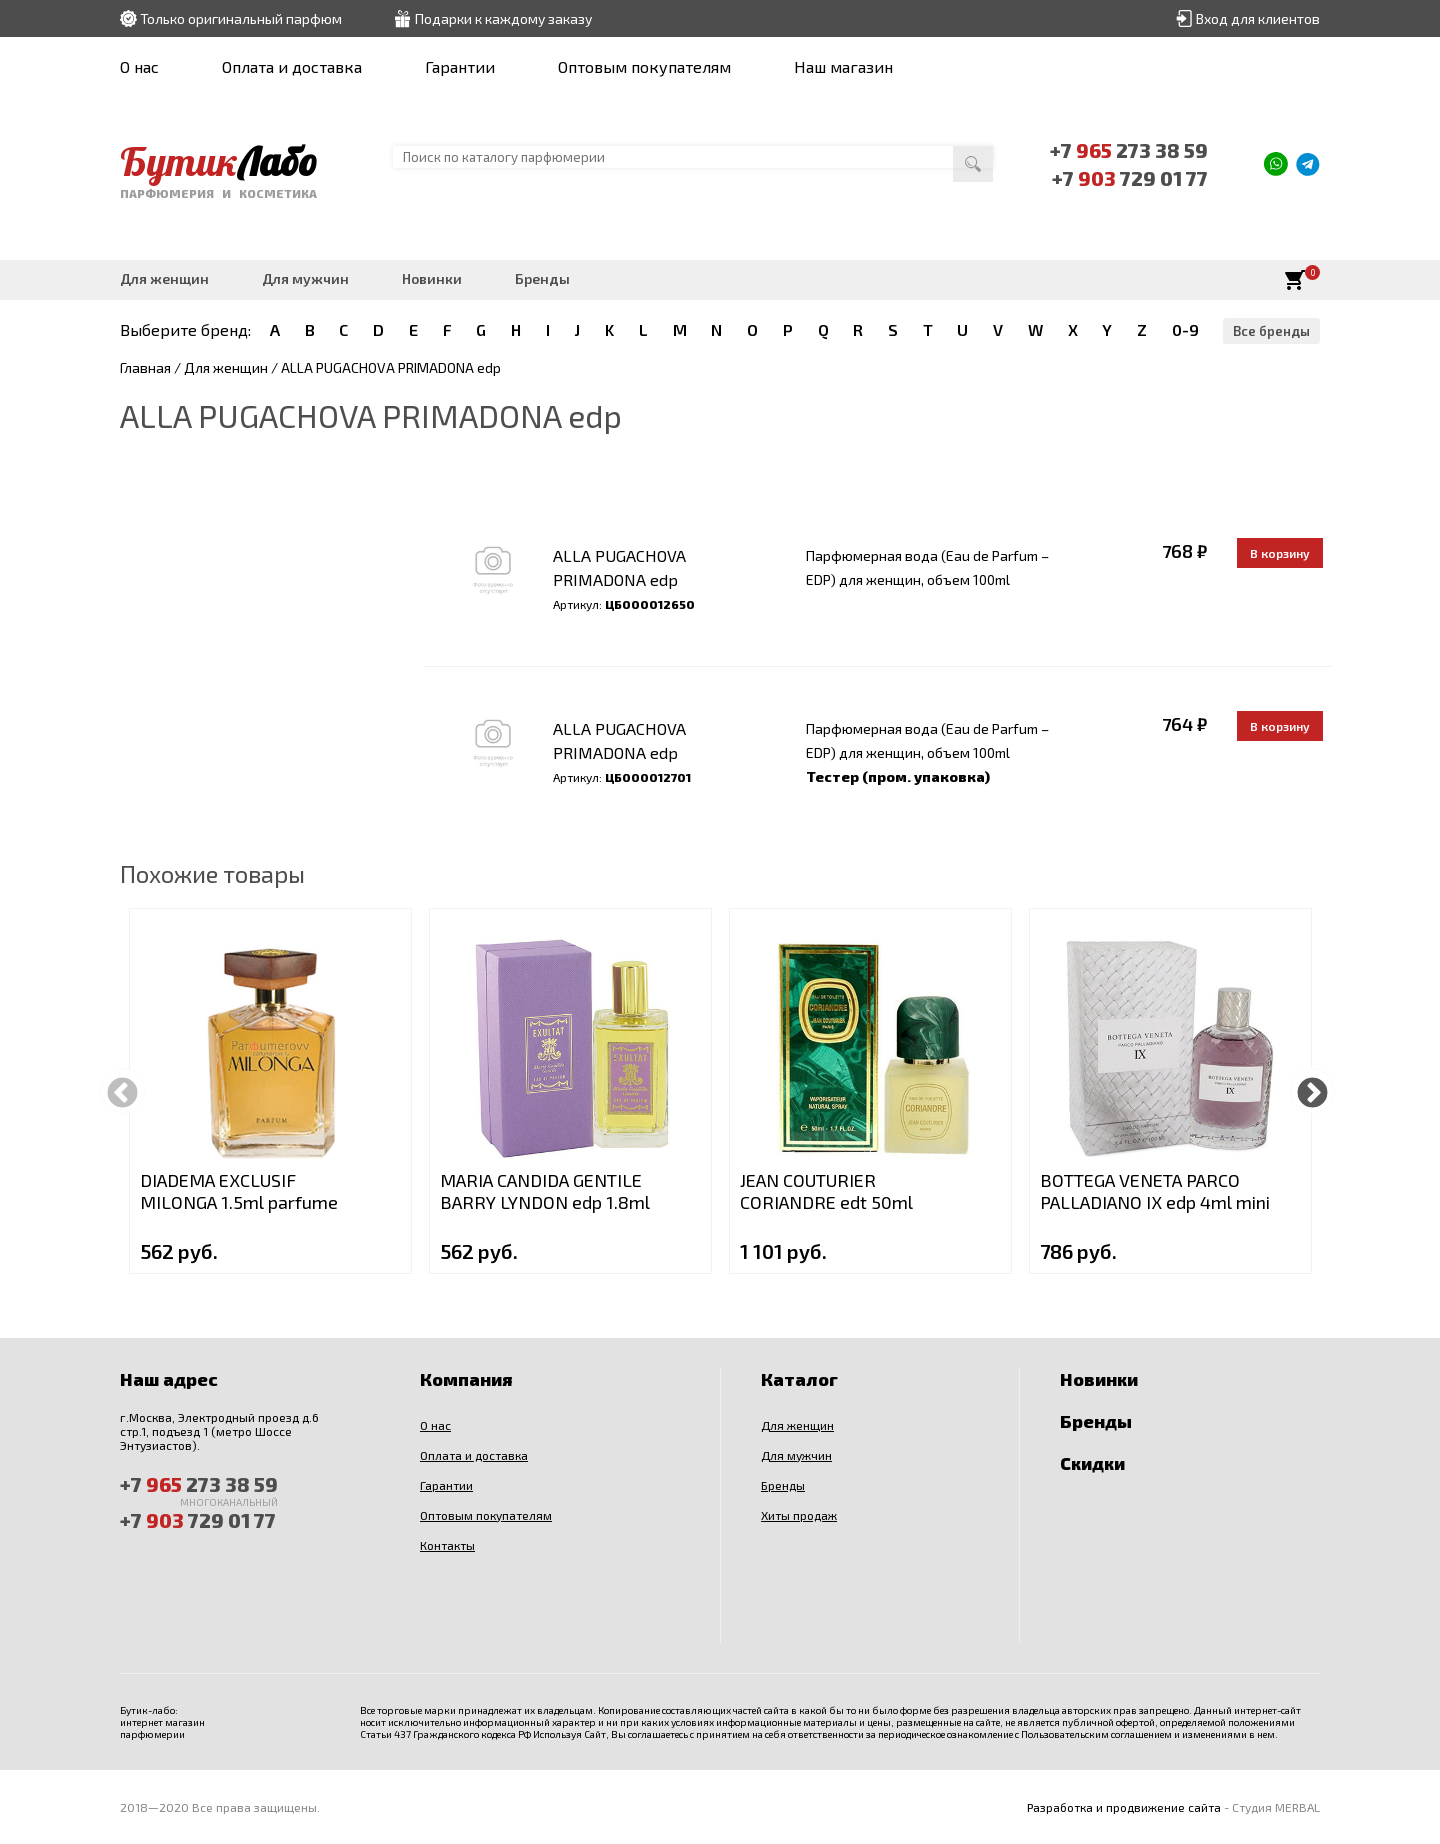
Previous (122, 1090)
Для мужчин (305, 278)
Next (1312, 1090)
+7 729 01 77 (1130, 178)
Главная (145, 367)
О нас (139, 66)
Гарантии (460, 66)
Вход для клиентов (1258, 18)
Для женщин (164, 278)
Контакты (447, 1545)
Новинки (432, 278)
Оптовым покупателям (644, 66)
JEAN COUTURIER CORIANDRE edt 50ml (826, 1191)
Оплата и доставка (292, 66)
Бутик (218, 161)
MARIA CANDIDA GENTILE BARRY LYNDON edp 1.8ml (545, 1191)
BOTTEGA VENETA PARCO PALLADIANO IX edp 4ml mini (1155, 1191)
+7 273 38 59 (1129, 150)
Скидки (1092, 1463)
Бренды (542, 278)
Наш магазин (843, 66)
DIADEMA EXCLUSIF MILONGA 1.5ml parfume (239, 1191)
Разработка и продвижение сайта (1124, 1807)
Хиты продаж (799, 1515)
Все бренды (1271, 331)
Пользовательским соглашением (1096, 1734)
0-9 (1185, 329)
